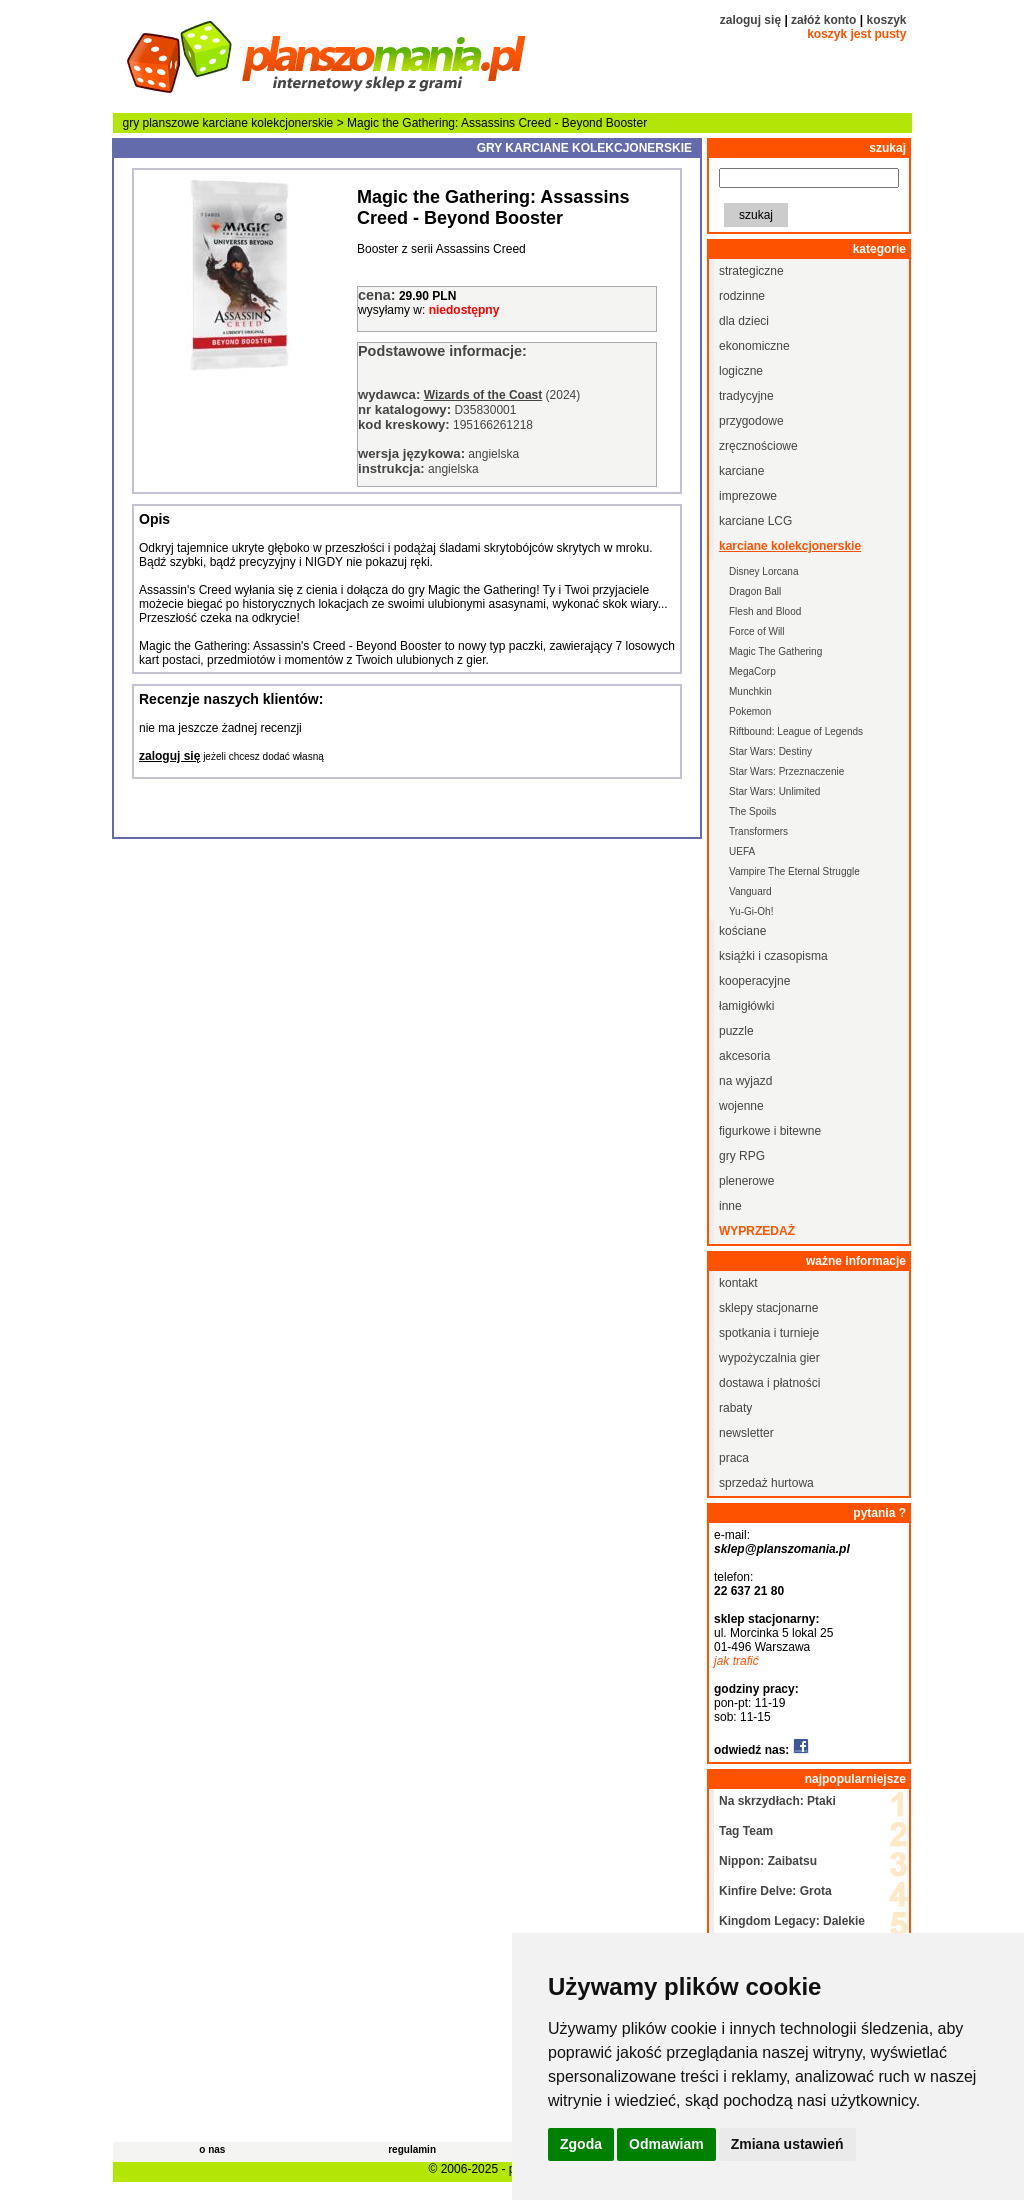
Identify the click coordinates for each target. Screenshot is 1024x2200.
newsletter (746, 1433)
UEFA (742, 851)
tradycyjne (746, 396)
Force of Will (757, 631)
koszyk (886, 20)
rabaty (735, 1408)
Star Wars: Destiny (770, 751)
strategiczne (751, 271)
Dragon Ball (755, 591)
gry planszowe (161, 123)
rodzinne (742, 296)
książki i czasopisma (773, 956)
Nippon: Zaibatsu (768, 1861)
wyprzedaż (757, 1231)
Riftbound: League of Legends (796, 731)
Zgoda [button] (581, 2144)
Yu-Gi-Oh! (751, 911)
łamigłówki (746, 1006)
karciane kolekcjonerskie (268, 123)
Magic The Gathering (775, 651)
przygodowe (751, 421)
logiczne (741, 371)
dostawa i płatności (769, 1383)
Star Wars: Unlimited (774, 791)
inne (730, 1206)
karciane (741, 471)
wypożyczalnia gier (769, 1358)
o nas (212, 2149)
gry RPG (742, 1156)
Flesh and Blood (765, 611)
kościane (742, 931)
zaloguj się (750, 20)
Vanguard (750, 891)
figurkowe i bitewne (770, 1131)
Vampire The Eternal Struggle (794, 871)
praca (734, 1458)
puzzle (736, 1031)
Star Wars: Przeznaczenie (786, 771)
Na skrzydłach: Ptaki (777, 1801)
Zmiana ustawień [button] (787, 2144)
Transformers (758, 831)
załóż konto (823, 20)
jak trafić (736, 1661)
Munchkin (750, 691)
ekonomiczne (754, 346)
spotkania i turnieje (769, 1333)
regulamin (412, 2149)
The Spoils (752, 811)
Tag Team (746, 1831)
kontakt (738, 1283)
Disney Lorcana (763, 571)
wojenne (741, 1106)
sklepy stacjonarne (768, 1308)
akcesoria (744, 1056)
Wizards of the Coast (483, 395)
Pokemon (750, 711)
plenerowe (746, 1181)
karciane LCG (755, 521)
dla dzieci (744, 321)
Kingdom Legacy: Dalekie (792, 1921)
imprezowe (748, 496)
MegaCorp (752, 671)
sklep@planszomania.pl (782, 1549)
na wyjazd (745, 1081)
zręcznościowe (758, 446)
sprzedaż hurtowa (766, 1483)
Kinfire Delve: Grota (775, 1891)
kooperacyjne (754, 981)
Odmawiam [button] (666, 2144)
